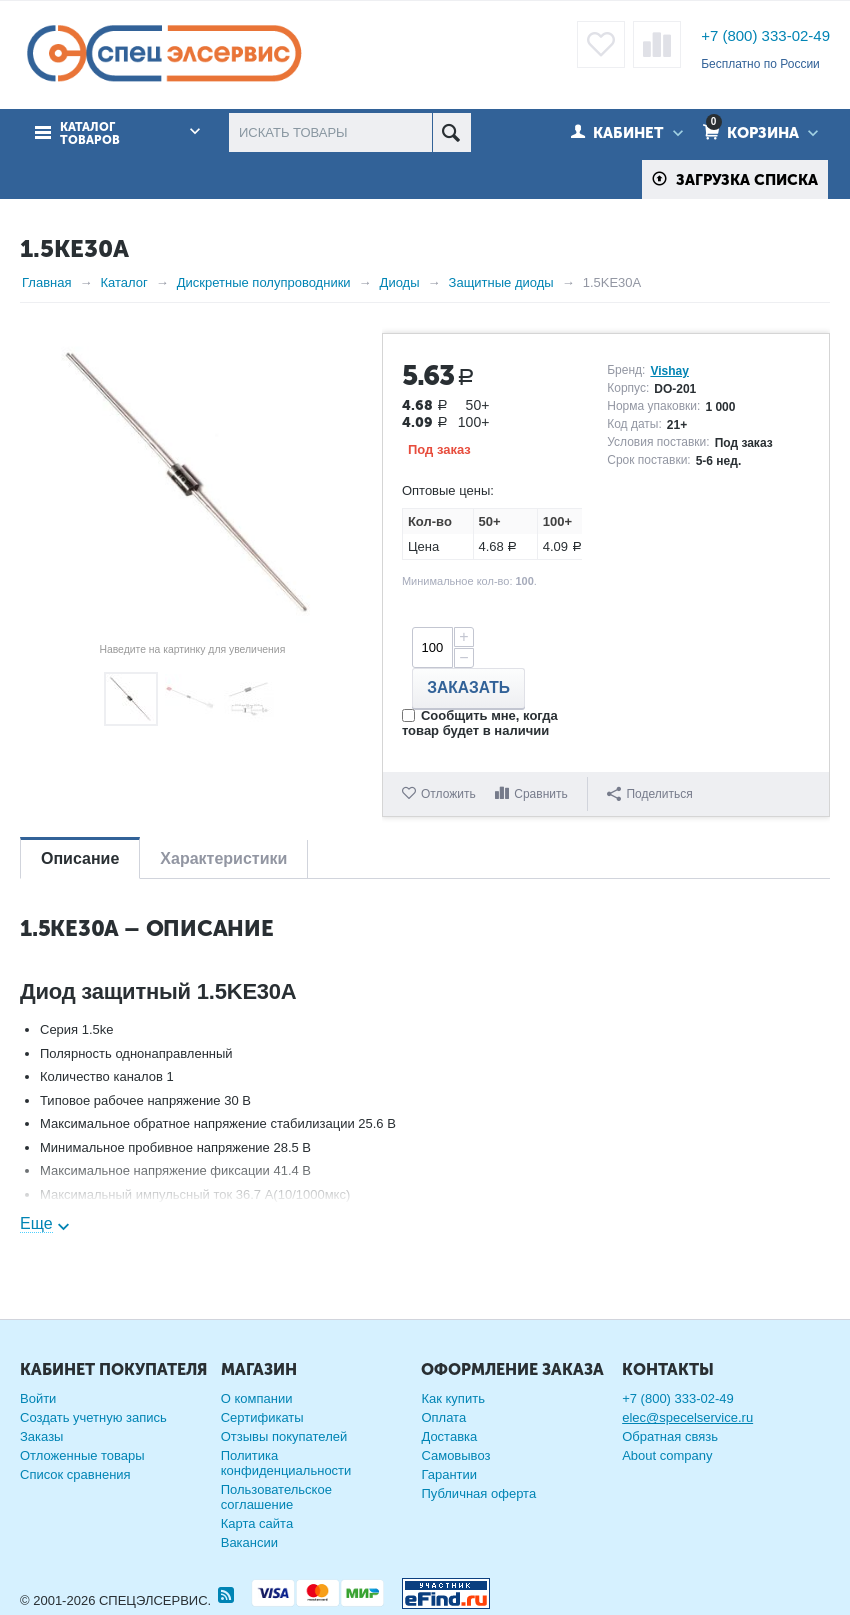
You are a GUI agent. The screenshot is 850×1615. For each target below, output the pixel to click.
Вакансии (249, 1542)
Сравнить (540, 794)
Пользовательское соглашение (276, 1497)
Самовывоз (455, 1455)
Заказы (41, 1436)
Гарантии (449, 1474)
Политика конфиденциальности (286, 1463)
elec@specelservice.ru (687, 1417)
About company (667, 1455)
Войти (38, 1398)
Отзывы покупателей (284, 1436)
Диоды (400, 282)
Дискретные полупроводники (264, 282)
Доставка (449, 1436)
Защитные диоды (501, 282)
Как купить (452, 1398)
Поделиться (649, 794)
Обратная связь (670, 1436)
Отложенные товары (82, 1455)
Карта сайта (257, 1523)
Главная (46, 282)
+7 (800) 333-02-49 (765, 35)
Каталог (123, 282)
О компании (257, 1398)
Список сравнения (75, 1474)
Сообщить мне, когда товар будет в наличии (480, 723)
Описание (80, 858)
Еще (36, 1223)
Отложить (448, 794)
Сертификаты (262, 1417)
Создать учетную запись (93, 1417)
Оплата (443, 1417)
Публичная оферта (478, 1493)
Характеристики (223, 858)
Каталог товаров (90, 134)
